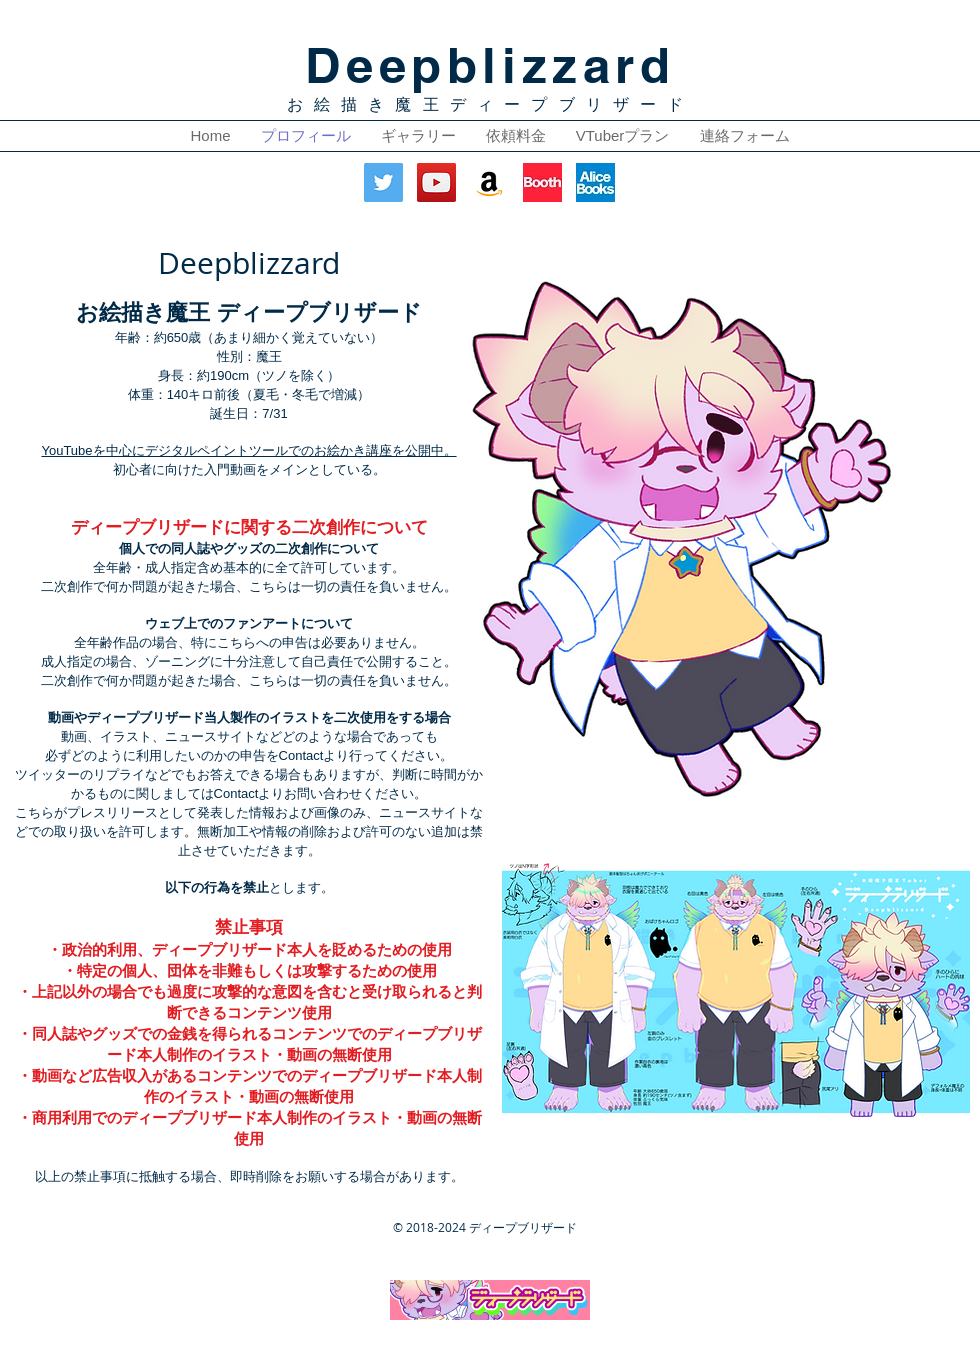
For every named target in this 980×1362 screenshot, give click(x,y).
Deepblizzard (490, 65)
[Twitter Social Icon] (383, 182)
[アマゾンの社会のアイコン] (489, 182)
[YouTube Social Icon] (436, 182)
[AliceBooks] (595, 182)
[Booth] (542, 182)
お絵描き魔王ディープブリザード (491, 104)
